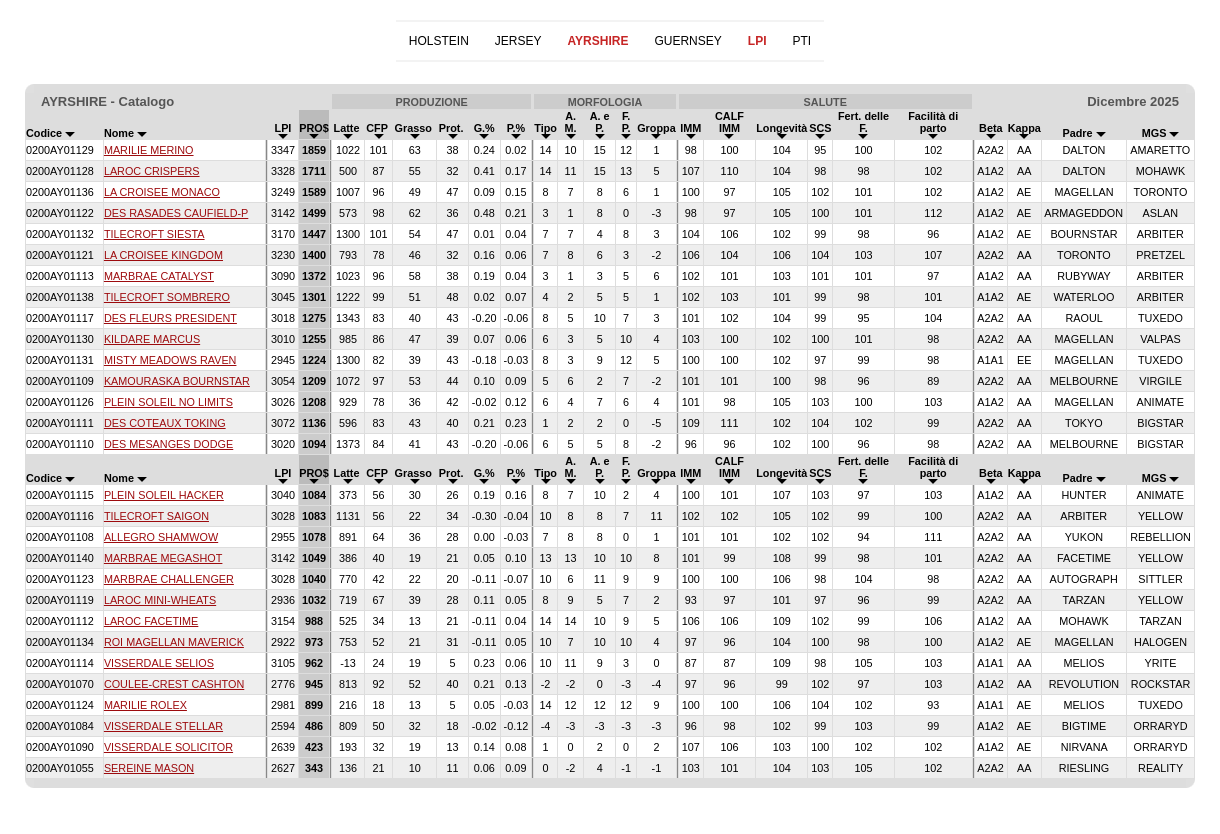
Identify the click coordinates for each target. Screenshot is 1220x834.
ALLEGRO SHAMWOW (161, 537)
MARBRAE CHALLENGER (169, 579)
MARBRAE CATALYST (159, 276)
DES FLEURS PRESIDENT (170, 318)
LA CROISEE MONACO (162, 192)
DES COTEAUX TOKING (165, 423)
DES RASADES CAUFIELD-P (176, 213)
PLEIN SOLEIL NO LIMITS (168, 402)
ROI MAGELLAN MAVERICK (174, 642)
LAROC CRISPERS (152, 171)
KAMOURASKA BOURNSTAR (177, 381)
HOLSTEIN (439, 41)
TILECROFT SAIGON (156, 516)
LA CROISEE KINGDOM (163, 255)
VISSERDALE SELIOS (159, 663)
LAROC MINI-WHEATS (160, 600)
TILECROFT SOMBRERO (167, 297)
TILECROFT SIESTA (154, 234)
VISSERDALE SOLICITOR (168, 747)
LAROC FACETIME (151, 621)
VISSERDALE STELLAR (163, 726)
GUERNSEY (687, 41)
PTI (801, 41)
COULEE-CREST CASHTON (174, 684)
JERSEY (518, 41)
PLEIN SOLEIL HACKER (164, 495)
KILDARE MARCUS (152, 339)
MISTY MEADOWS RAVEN (170, 360)
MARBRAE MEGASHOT (163, 558)
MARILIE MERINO (149, 150)
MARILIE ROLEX (145, 705)
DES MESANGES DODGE (168, 444)
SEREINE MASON (149, 768)
